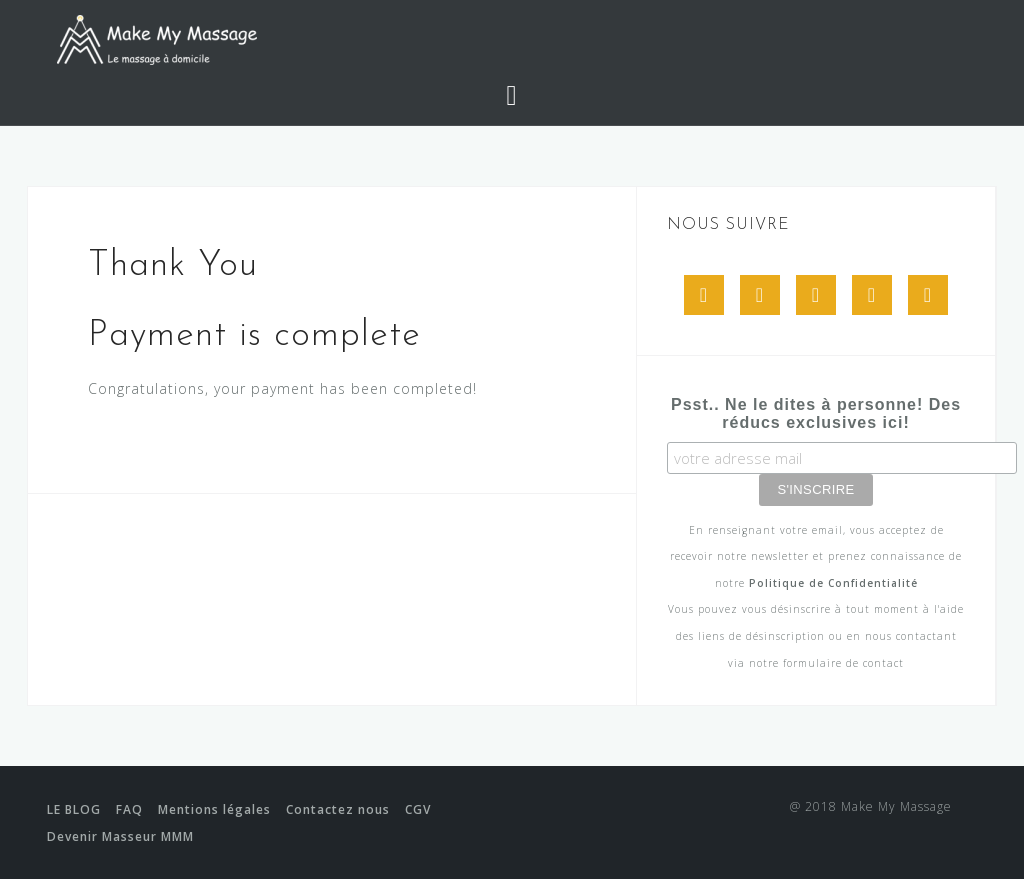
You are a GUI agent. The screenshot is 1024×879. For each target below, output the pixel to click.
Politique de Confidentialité (833, 583)
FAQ (129, 809)
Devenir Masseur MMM (120, 836)
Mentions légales (214, 809)
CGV (418, 809)
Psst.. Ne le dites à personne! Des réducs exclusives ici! (816, 413)
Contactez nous (338, 809)
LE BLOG (74, 809)
